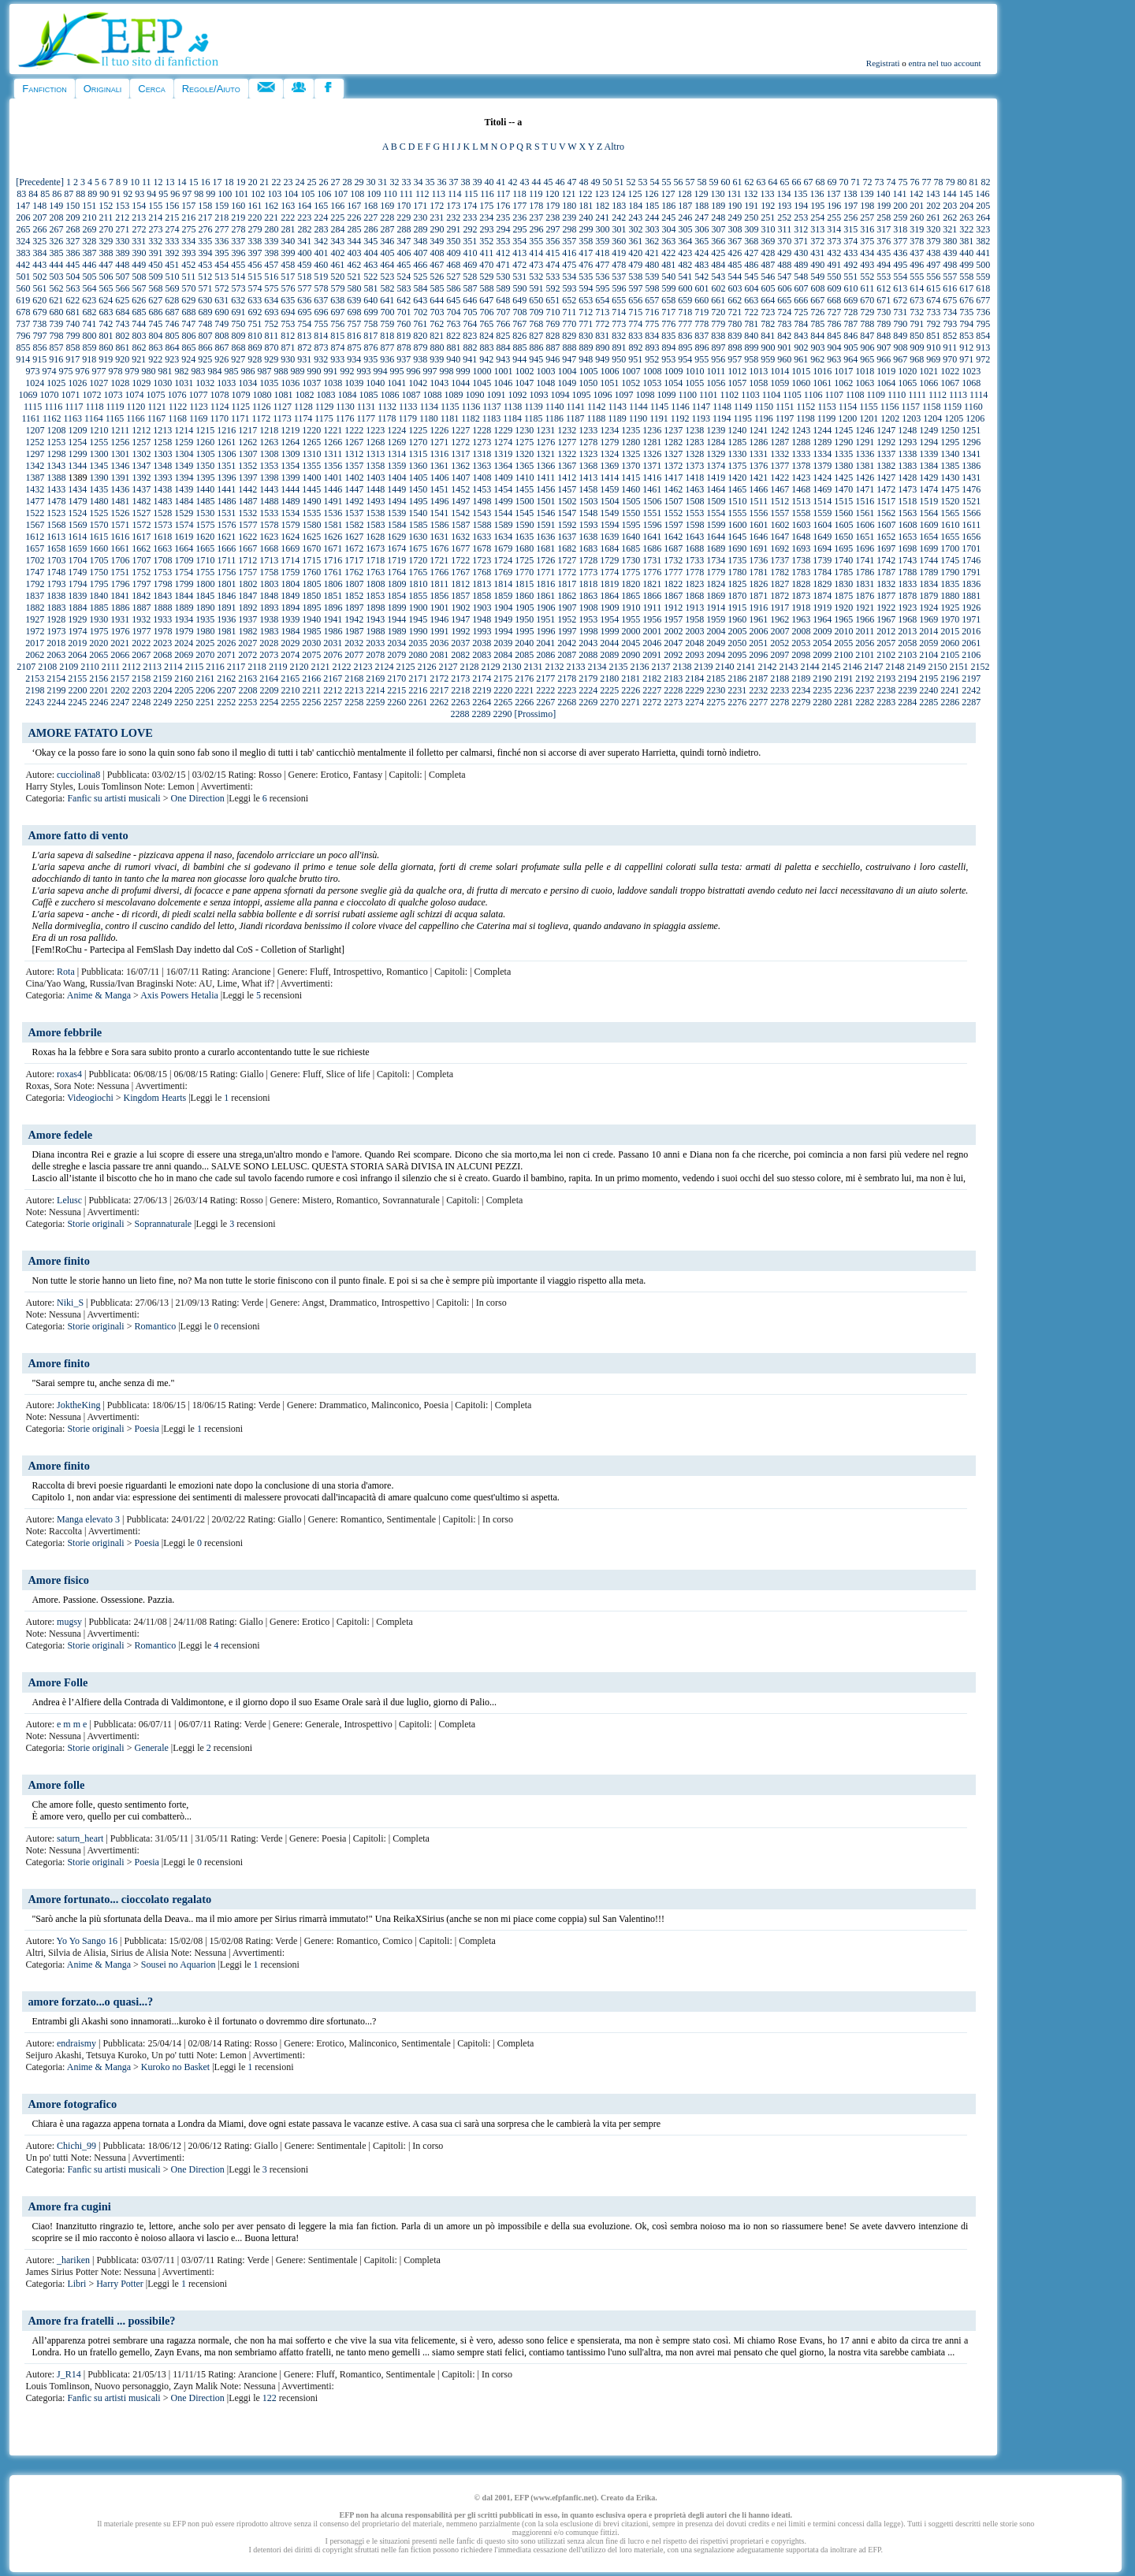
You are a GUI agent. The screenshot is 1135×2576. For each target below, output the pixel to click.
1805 (312, 583)
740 (72, 323)
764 (470, 323)
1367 (566, 465)
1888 (163, 607)
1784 (822, 572)
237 (536, 217)
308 (735, 229)
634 (271, 300)
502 (40, 276)
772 (602, 323)
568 (156, 288)
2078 (375, 654)
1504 (610, 501)
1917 (779, 607)
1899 (397, 607)
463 (370, 264)
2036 (439, 643)
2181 (630, 678)
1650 (843, 536)
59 (713, 182)
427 (751, 252)
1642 (673, 536)
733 (933, 312)
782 (768, 323)
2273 (673, 702)
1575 (205, 524)
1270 (417, 442)
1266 (332, 442)
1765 (417, 572)
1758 (268, 572)
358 (586, 241)
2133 (575, 666)
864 (173, 347)
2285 (928, 702)
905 (851, 347)
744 (139, 323)
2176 (524, 678)
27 (335, 182)
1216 (226, 430)
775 (652, 323)
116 (487, 193)
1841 (119, 595)
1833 (907, 583)
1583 (376, 524)
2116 (215, 666)
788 (867, 323)
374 (850, 241)
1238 (694, 430)
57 (689, 182)
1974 (78, 631)
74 (890, 182)
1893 (269, 607)
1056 (715, 382)
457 (271, 264)
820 (420, 335)
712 (586, 312)
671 (883, 300)
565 (106, 288)
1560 (843, 513)
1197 (785, 418)
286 (371, 229)
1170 (219, 418)
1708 (163, 560)
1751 (119, 572)
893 (653, 347)
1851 (332, 595)
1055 (694, 382)
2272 (651, 702)
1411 (546, 477)
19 (240, 182)
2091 (651, 654)
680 (57, 312)
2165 (290, 678)
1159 (952, 406)
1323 (588, 453)
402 (338, 252)
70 (843, 182)
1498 (482, 501)
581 (371, 288)
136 (816, 193)
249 (735, 217)
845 (834, 335)
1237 (673, 430)
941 (470, 359)
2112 (131, 666)
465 (403, 264)
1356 (332, 465)
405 (388, 252)
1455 (524, 489)
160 (238, 205)
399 (288, 252)
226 (354, 217)
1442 (247, 489)
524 (403, 276)
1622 (247, 536)
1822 (673, 583)
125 (634, 193)
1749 (77, 572)
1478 (56, 501)
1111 (917, 394)
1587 (461, 524)
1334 (822, 453)
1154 (848, 406)
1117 (74, 406)
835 (668, 335)
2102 (885, 654)
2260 (396, 702)
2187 (758, 678)
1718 (375, 560)
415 (552, 252)
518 (304, 276)
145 (965, 193)
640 (370, 300)
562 (57, 288)
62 (749, 182)
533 (552, 276)
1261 (226, 442)
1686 (651, 548)
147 (23, 205)
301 (619, 229)
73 (879, 182)
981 (165, 371)
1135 (450, 406)
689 (206, 312)
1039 (353, 382)
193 (784, 205)
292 (470, 229)
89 (92, 193)
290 (437, 229)
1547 (566, 513)
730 (883, 312)
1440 (204, 489)
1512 (779, 501)
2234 (800, 690)
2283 (885, 702)
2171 (417, 678)
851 (933, 335)
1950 (524, 619)
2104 (928, 654)
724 (784, 312)
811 (272, 335)
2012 (885, 631)
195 (817, 205)
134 (783, 193)
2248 (141, 702)
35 (429, 182)
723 (768, 312)
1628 (375, 536)
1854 (396, 595)
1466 (758, 489)
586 (454, 288)
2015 (949, 631)
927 (238, 359)
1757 (247, 572)
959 (768, 359)
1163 (73, 418)
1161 (30, 418)
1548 (588, 513)
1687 (673, 548)
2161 (204, 678)
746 (172, 323)
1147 (701, 406)
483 (701, 264)
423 (685, 252)
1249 (928, 430)
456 (254, 264)
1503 (588, 501)
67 (808, 182)
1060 (800, 382)
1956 (651, 619)
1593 (588, 524)
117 (504, 193)
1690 (737, 548)
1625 (311, 536)
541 (685, 276)
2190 (822, 678)
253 (801, 217)
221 (271, 217)
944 (519, 359)
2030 (311, 643)
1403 (376, 477)
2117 (236, 666)
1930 (98, 619)
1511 (759, 501)
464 (387, 264)
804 (156, 335)
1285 (737, 442)
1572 (141, 524)
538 (635, 276)
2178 (566, 678)
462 (354, 264)
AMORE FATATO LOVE (90, 733)
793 (950, 323)
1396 (227, 477)
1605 (844, 524)
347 (403, 241)
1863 (588, 595)
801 (106, 335)
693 (272, 312)
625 (122, 300)
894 (669, 347)
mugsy (69, 1621)
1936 (226, 619)
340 (288, 241)
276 (206, 229)
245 (668, 217)
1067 (949, 382)
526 (437, 276)
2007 (780, 631)
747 (188, 323)
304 (669, 229)
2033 (375, 643)
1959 (715, 619)
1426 (864, 477)
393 (189, 252)
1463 (694, 489)
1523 (56, 513)
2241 (949, 690)
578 (321, 288)
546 (768, 276)
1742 (885, 560)
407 (421, 252)
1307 (248, 453)
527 (453, 276)
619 (23, 300)
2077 (353, 654)
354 (519, 241)
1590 (524, 524)
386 (73, 252)
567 (139, 288)
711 (570, 312)
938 (420, 359)
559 (983, 276)
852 (950, 335)
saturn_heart (80, 1838)
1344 (77, 465)
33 (406, 182)
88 (80, 193)
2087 (566, 654)
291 (454, 229)
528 (470, 276)
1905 (524, 607)
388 (106, 252)
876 (371, 347)
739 (56, 323)
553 (883, 276)
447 (106, 264)
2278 (779, 702)
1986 (333, 631)
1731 (651, 560)
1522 (34, 513)
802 (123, 335)
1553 (694, 513)
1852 (353, 595)
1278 (588, 442)
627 (155, 300)
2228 (673, 690)
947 (569, 359)
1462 (673, 489)
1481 (120, 501)
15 (193, 182)
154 (139, 205)
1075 (155, 394)
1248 (907, 430)
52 (630, 182)
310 (768, 229)
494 (883, 264)
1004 (567, 371)
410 (470, 252)
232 (453, 217)
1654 (928, 536)
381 (966, 241)
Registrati (883, 63)
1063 (864, 382)
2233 (779, 690)
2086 (545, 654)
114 (455, 193)
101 (241, 193)
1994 (503, 631)
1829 (822, 583)
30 (370, 182)
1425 (843, 477)
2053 (800, 643)
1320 (524, 453)
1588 (482, 524)
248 (718, 217)
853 (966, 335)
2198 (35, 690)
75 (902, 182)
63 (760, 182)
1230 (524, 430)
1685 (630, 548)
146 (982, 193)
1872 (779, 595)
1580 (312, 524)
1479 (78, 501)
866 (206, 347)
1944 (396, 619)
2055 (843, 643)
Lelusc (69, 1200)
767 (519, 323)
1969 (928, 619)
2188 (779, 678)
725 (801, 312)
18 (228, 182)
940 (453, 359)
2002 (673, 631)
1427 (885, 477)
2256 (311, 702)
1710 (205, 560)
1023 (971, 371)
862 (139, 347)
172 (437, 205)
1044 (460, 382)
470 (486, 264)
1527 (141, 513)
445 (72, 264)
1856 (439, 595)
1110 (897, 394)
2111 (111, 666)
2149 (915, 666)
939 (437, 359)
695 (305, 312)
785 (817, 323)
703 (437, 312)
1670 (311, 548)
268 (73, 229)
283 (321, 229)
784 (801, 323)
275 (189, 229)
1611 (971, 524)
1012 (737, 371)
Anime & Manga (99, 995)
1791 (971, 572)
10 (135, 182)
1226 (439, 430)
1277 (566, 442)
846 (850, 335)
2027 (247, 643)
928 (254, 359)
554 (900, 276)
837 (701, 335)
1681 (545, 548)
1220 (311, 430)
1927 (34, 619)
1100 (687, 394)
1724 (502, 560)
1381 (864, 465)
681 (73, 312)
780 (735, 323)
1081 (283, 394)
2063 (56, 654)
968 (917, 359)
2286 (949, 702)
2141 (745, 666)
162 (271, 205)
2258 (353, 702)
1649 (822, 536)
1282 (673, 442)
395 (222, 252)
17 (216, 182)
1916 (758, 607)
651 (552, 300)
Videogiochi (90, 1097)
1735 (737, 560)
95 (163, 193)
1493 (376, 501)
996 (414, 371)
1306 (227, 453)
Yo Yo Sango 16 (87, 1940)
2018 (56, 643)
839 (735, 335)
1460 (630, 489)
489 (801, 264)
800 (90, 335)
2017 (34, 643)
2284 (907, 702)
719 (701, 312)
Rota (66, 971)
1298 (56, 453)
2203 (141, 690)
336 (221, 241)
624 (106, 300)
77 (926, 182)
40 (488, 182)
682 (90, 312)
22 (276, 182)
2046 (651, 643)
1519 (928, 501)
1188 (596, 418)
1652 (885, 536)
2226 (630, 690)
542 (701, 276)
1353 (268, 465)
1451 (439, 489)
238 (552, 217)
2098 (800, 654)
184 (635, 205)
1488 (269, 501)
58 (701, 182)
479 (635, 264)
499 (966, 264)
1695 (843, 548)
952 (652, 359)
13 (169, 182)
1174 (303, 418)
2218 (460, 690)
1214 (183, 430)
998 (447, 371)
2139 (703, 666)
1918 (800, 607)
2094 (715, 654)
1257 (141, 442)
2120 (298, 666)
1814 (502, 583)
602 (719, 288)
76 (914, 182)
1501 (546, 501)
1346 (119, 465)
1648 (800, 536)
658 (668, 300)
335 (205, 241)
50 (607, 182)
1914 (715, 607)
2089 (609, 654)
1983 (269, 631)
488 (784, 264)
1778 (694, 572)
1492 (354, 501)
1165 (115, 418)
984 (215, 371)
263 (966, 217)
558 (966, 276)
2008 (801, 631)
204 (966, 205)
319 (917, 229)
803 (139, 335)
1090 (474, 394)
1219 (290, 430)
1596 (652, 524)
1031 (183, 382)
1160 (973, 406)
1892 (248, 607)
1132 (387, 406)
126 (651, 193)
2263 (460, 702)
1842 (141, 595)
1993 (482, 631)
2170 (396, 678)
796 (24, 335)
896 (702, 347)
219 (238, 217)
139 (866, 193)
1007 (631, 371)
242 (619, 217)
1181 (450, 418)
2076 (332, 654)
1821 (651, 583)
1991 (439, 631)
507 (123, 276)
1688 (694, 548)
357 (569, 241)
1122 (178, 406)
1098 (644, 394)
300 (603, 229)
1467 (779, 489)
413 (519, 252)
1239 (715, 430)
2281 (843, 702)
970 (950, 359)
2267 (545, 702)
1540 (417, 513)
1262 (247, 442)
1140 (554, 406)
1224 (396, 430)
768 (536, 323)
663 (751, 300)
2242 (971, 690)
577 (305, 288)
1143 (617, 406)
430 (801, 252)
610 (851, 288)
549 (817, 276)
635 (288, 300)
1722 (460, 560)
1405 (418, 477)
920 (122, 359)
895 (686, 347)
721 (735, 312)
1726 (545, 560)
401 (321, 252)
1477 (35, 501)
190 (735, 205)
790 (900, 323)
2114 (173, 666)
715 (635, 312)
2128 (469, 666)
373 (834, 241)
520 (337, 276)
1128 (303, 406)
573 (239, 288)
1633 (481, 536)
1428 (907, 477)
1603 (801, 524)
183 (619, 205)
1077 (197, 394)
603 (735, 288)
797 (40, 335)
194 (801, 205)
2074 (290, 654)
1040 (375, 382)
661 (718, 300)
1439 (183, 489)
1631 (439, 536)
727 (834, 312)
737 (23, 323)
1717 (353, 560)
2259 (375, 702)
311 (785, 229)
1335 (843, 453)
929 (271, 359)
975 (66, 371)
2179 (588, 678)
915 (39, 359)
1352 (247, 465)
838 (718, 335)
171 (420, 205)
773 (619, 323)
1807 (354, 583)
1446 (332, 489)
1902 (461, 607)
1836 (971, 583)
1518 (907, 501)
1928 (56, 619)
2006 (759, 631)
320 (933, 229)
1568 (56, 524)
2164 (268, 678)
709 (537, 312)
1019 (885, 371)
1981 (227, 631)
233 (470, 217)
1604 (822, 524)
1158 (931, 406)
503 (57, 276)
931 (304, 359)
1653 (907, 536)
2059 (928, 643)
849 (900, 335)
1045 (481, 382)
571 (206, 288)
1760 (311, 572)
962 (817, 359)
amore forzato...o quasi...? (90, 2001)
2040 (524, 643)
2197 (971, 678)
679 (40, 312)
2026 (226, 643)
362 (652, 241)
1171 (240, 418)
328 (89, 241)
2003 (695, 631)
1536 (332, 513)
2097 (779, 654)
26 (323, 182)
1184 (512, 418)
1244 (822, 430)
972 (983, 359)
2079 (396, 654)
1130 (345, 406)
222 (288, 217)
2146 (852, 666)
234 (486, 217)
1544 (502, 513)
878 (404, 347)
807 (206, 335)
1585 (418, 524)
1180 (428, 418)
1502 (567, 501)
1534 (290, 513)
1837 (34, 595)
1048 (545, 382)
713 (602, 312)
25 (311, 182)
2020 (98, 643)
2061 (971, 643)
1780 (737, 572)
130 (717, 193)
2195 (928, 678)
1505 (631, 501)
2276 (737, 702)
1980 (205, 631)
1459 (609, 489)
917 (72, 359)
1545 (524, 513)
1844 (183, 595)
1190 (638, 418)
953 (668, 359)
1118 (94, 406)
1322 (566, 453)
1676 (439, 548)
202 (933, 205)
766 (503, 323)
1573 (163, 524)
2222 (545, 690)
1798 (163, 583)
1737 (779, 560)
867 (222, 347)
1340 (949, 453)
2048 (694, 643)
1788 (907, 572)
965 (867, 359)
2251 (204, 702)
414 (536, 252)
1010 (695, 371)
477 (602, 264)
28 (347, 182)
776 (668, 323)
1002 (524, 371)
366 (718, 241)
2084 (502, 654)
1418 (694, 477)
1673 (375, 548)
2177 (545, 678)
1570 (99, 524)
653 (586, 300)
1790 (949, 572)
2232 (758, 690)
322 (966, 229)
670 (867, 300)
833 (635, 335)
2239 (907, 690)
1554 (715, 513)
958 (751, 359)
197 (850, 205)
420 (635, 252)
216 (188, 217)
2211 (312, 690)
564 (90, 288)
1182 (470, 418)
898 (735, 347)
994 (381, 371)
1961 (758, 619)
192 (768, 205)
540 (668, 276)
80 (961, 182)
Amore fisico (58, 1580)
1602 (780, 524)
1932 (141, 619)
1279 (609, 442)
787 (850, 323)
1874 (822, 595)
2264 (481, 702)
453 (205, 264)
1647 (779, 536)
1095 (580, 394)
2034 (396, 643)
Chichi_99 (76, 2145)
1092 (517, 394)
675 (950, 300)
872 (305, 347)
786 (834, 323)
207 (40, 217)
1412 (566, 477)
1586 (439, 524)
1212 (141, 430)
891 (619, 347)
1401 (333, 477)
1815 (524, 583)
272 (139, 229)
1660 (98, 548)
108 (357, 193)
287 (388, 229)
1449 (396, 489)
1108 (855, 394)
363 (668, 241)
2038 (481, 643)
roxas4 (69, 1074)
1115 (33, 406)
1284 (715, 442)
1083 (325, 394)
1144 (638, 406)
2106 (971, 654)
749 (221, 323)
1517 (885, 501)
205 (983, 205)
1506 (652, 501)
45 (548, 182)
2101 (864, 654)
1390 (99, 477)
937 (403, 359)
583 (404, 288)
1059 (779, 382)
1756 (226, 572)
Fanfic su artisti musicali (113, 798)
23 (287, 182)
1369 (609, 465)
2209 (269, 690)
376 (883, 241)
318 (900, 229)
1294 (928, 442)
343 (337, 241)
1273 (481, 442)
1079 (240, 394)
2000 (631, 631)
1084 (346, 394)
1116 (53, 406)
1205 (953, 418)
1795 (99, 583)
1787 (885, 572)
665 (784, 300)
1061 (822, 382)
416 (569, 252)
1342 (34, 465)
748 (205, 323)
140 (883, 193)
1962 (779, 619)
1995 (524, 631)
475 (569, 264)
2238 (885, 690)
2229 (694, 690)
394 (206, 252)
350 (453, 241)
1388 (56, 477)
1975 (99, 631)
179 (552, 205)
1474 (928, 489)
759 (387, 323)
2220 (502, 690)
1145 (659, 406)
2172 (439, 678)
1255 (98, 442)
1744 (928, 560)
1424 (822, 477)
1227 (460, 430)
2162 (226, 678)
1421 (758, 477)
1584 (397, 524)
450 (155, 264)
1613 (56, 536)
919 (106, 359)
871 (288, 347)
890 (603, 347)
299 (586, 229)
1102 (729, 394)
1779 (715, 572)
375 (867, 241)
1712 (247, 560)
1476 (971, 489)
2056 (864, 643)
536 (602, 276)
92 (127, 193)
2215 (396, 690)
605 (768, 288)
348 (420, 241)
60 (725, 182)
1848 (268, 595)
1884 (78, 607)
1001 (503, 371)
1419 (715, 477)
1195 (743, 418)
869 (255, 347)
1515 (843, 501)
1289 (822, 442)
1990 (418, 631)
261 (933, 217)
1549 (609, 513)
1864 (609, 595)
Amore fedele (60, 1134)
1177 (365, 418)
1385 (949, 465)
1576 (227, 524)
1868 (694, 595)
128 (684, 193)
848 (883, 335)
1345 (98, 465)
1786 (864, 572)
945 (536, 359)
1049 (566, 382)
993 (364, 371)
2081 (439, 654)
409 (454, 252)
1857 (460, 595)
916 (56, 359)
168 (370, 205)
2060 (949, 643)
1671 (332, 548)
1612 (34, 536)
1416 (651, 477)
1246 (864, 430)
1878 (907, 595)
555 (917, 276)
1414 (609, 477)
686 (156, 312)
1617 (141, 536)
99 (210, 193)
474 (552, 264)
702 (421, 312)
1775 (630, 572)
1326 (651, 453)
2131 (532, 666)
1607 (886, 524)
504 (73, 276)
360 (619, 241)
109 (374, 193)
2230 (715, 690)
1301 (120, 453)
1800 (205, 583)
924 (188, 359)
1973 (56, 631)
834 (652, 335)
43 (524, 182)
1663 (162, 548)
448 (122, 264)
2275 (715, 702)
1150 (763, 406)
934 (354, 359)
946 (552, 359)
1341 (971, 453)
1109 (876, 394)
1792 (35, 583)
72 (867, 182)
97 (187, 193)
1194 (722, 418)
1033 (226, 382)
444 (56, 264)
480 (652, 264)
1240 (737, 430)
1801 (227, 583)
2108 (47, 666)
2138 (681, 666)
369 (768, 241)
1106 (813, 394)
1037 (311, 382)
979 (132, 371)
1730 (630, 560)
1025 (56, 382)
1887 (141, 607)
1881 (971, 595)
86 (56, 193)
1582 (354, 524)
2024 (183, 643)
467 (437, 264)
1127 (283, 406)
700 (388, 312)
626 (139, 300)
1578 (269, 524)
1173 (282, 418)
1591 (546, 524)
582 (388, 288)
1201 (868, 418)
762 (437, 323)
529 (486, 276)
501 (24, 276)
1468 (800, 489)
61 (737, 182)
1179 (408, 418)
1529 (183, 513)
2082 (460, 654)
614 (917, 288)
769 (552, 323)
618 (983, 288)
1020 (907, 371)
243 (635, 217)
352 (486, 241)
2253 (247, 702)
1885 (99, 607)
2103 (907, 654)
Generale (151, 1747)
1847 (247, 595)
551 (850, 276)
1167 (156, 418)
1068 (971, 382)
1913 (694, 607)
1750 (98, 572)
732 (917, 312)
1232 (566, 430)
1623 (268, 536)
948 (586, 359)
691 (239, 312)
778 (701, 323)
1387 (35, 477)
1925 (949, 607)
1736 (758, 560)
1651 (864, 536)
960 (784, 359)
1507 (673, 501)
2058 (907, 643)
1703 (56, 560)
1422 (779, 477)
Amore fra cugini (69, 2206)
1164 (93, 418)
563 (73, 288)
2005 (737, 631)
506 (106, 276)
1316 (439, 453)
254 (817, 217)
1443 (268, 489)
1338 (907, 453)
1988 (376, 631)
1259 (183, 442)
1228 (481, 430)
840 (751, 335)
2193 (885, 678)
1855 (417, 595)
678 (24, 312)
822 (453, 335)
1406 (439, 477)
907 (884, 347)
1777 (673, 572)
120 (552, 193)
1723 (481, 560)
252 (784, 217)
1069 (27, 394)
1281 (651, 442)
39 (477, 182)
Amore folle (56, 1785)
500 (983, 264)
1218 (268, 430)
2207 (227, 690)
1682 (566, 548)
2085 (524, 654)
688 (189, 312)
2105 (949, 654)
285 (355, 229)
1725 (524, 560)
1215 (204, 430)
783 (784, 323)
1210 (99, 430)
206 (24, 217)
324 (23, 241)
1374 (715, 465)
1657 (34, 548)
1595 (631, 524)
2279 (800, 702)
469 (470, 264)
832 (619, 335)
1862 (566, 595)
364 (685, 241)
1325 (630, 453)
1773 (588, 572)
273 (156, 229)
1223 (375, 430)
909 (917, 347)
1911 (652, 607)
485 (735, 264)
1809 (397, 583)
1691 (758, 548)
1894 (290, 607)
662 (735, 300)
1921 (864, 607)
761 (420, 323)
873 (321, 347)
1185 (533, 418)
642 (403, 300)
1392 (141, 477)
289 (421, 229)
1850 (311, 595)
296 (537, 229)
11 (146, 182)
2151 (958, 666)
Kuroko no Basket (175, 2066)
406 (404, 252)
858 (73, 347)
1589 (503, 524)
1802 (248, 583)
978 (116, 371)
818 (387, 335)
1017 (843, 371)
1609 (929, 524)
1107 (833, 394)
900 (768, 347)
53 (642, 182)
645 (453, 300)
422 (668, 252)
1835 (949, 583)
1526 (119, 513)
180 (569, 205)
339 (271, 241)
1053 (651, 382)
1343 (56, 465)
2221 (524, 690)
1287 (779, 442)
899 (752, 347)
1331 (758, 453)
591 (537, 288)
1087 (410, 394)
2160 (183, 678)
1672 (353, 548)
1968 (907, 619)
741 (89, 323)
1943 (375, 619)
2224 (588, 690)
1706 (120, 560)
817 (370, 335)
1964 (822, 619)
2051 (758, 643)
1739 (822, 560)
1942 (353, 619)
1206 (975, 418)
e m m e (72, 1724)
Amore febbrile (65, 1032)
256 (850, 217)
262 (950, 217)
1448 (375, 489)
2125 (405, 666)
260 (917, 217)
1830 (843, 583)
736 (983, 312)
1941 (332, 619)
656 (635, 300)
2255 (290, 702)
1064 (885, 382)
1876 (864, 595)
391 (156, 252)
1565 (949, 513)
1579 (290, 524)
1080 (261, 394)
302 (636, 229)
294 (504, 229)
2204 (163, 690)
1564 (928, 513)
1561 (864, 513)
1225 (417, 430)
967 (900, 359)
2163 (247, 678)
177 (519, 205)
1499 (503, 501)
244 (652, 217)
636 (304, 300)
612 (883, 288)
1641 (651, 536)
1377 (779, 465)
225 (337, 217)
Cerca (151, 89)
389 (123, 252)
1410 (524, 477)
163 (288, 205)
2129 (490, 666)
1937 (247, 619)
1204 (932, 418)
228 (387, 217)
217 (205, 217)
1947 (460, 619)
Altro (614, 146)
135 (800, 193)
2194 (907, 678)
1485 (205, 501)
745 (155, 323)
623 (89, 300)
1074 (134, 394)
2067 (141, 654)
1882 (35, 607)
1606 (865, 524)
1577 (248, 524)
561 (40, 288)
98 (198, 193)
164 (304, 205)
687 (173, 312)
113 (439, 193)
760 (403, 323)
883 (487, 347)
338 (254, 241)
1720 (417, 560)
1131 (366, 406)
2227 (651, 690)
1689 (715, 548)
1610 (950, 524)
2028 (268, 643)
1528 (162, 513)
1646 (758, 536)
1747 (34, 572)
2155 (77, 678)
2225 (609, 690)
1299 (78, 453)
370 (784, 241)
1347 (141, 465)
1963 (800, 619)
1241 (758, 430)
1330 (737, 453)
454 (221, 264)
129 (701, 193)
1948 (481, 619)
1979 (184, 631)
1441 (226, 489)
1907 (567, 607)
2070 (204, 654)
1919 (822, 607)
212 (122, 217)
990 (314, 371)
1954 (609, 619)
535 (586, 276)
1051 (609, 382)
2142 (766, 666)
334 (188, 241)
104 (291, 193)
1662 (141, 548)
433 (850, 252)
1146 (680, 406)
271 (123, 229)
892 (636, 347)
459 (304, 264)
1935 (204, 619)
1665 (204, 548)
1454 (502, 489)
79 (950, 182)
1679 (502, 548)
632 (238, 300)
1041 (396, 382)
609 (835, 288)
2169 (375, 678)
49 (595, 182)
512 (205, 276)
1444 (290, 489)
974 (50, 371)
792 (933, 323)
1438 (162, 489)
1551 (651, 513)
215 (172, 217)
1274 (502, 442)
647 (486, 300)
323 (983, 229)
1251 (971, 430)
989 (298, 371)
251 (768, 217)
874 (338, 347)
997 (430, 371)
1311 (333, 453)
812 (288, 335)
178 (536, 205)
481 (668, 264)
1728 (588, 560)
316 (867, 229)
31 (382, 182)
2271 (630, 702)
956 (718, 359)
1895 (312, 607)
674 (933, 300)
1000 (482, 371)
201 (917, 205)
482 (685, 264)
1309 (290, 453)
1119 (115, 406)
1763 (375, 572)
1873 (800, 595)
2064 (77, 654)
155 (155, 205)
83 (21, 193)
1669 (290, 548)
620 (39, 300)
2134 (596, 666)
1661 (119, 548)
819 (403, 335)
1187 (575, 418)
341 (304, 241)
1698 (907, 548)
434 (867, 252)
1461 (651, 489)
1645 (737, 536)
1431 (971, 477)
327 (72, 241)
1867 (673, 595)
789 (883, 323)
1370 (630, 465)
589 (504, 288)
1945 (417, 619)
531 (519, 276)
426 (735, 252)
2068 (162, 654)
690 (222, 312)
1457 (566, 489)
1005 (588, 371)
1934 (183, 619)
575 (272, 288)
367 (735, 241)
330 (122, 241)
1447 (353, 489)
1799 (184, 583)
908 (901, 347)
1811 (439, 583)
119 (536, 193)
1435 (98, 489)
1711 (227, 560)
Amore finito (58, 1261)
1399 (290, 477)
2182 (651, 678)
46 (559, 182)
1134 (428, 406)
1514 (822, 501)
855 (24, 347)
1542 (460, 513)
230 (420, 217)
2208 (248, 690)
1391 (120, 477)
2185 (715, 678)
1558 (800, 513)
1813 (481, 583)
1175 (323, 418)
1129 (324, 406)
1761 (332, 572)
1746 (971, 560)
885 (520, 347)
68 (819, 182)
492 (850, 264)
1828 (800, 583)
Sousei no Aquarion (178, 1964)
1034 (247, 382)
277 (222, 229)
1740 (843, 560)
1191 (658, 418)
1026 (77, 382)
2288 (460, 713)
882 (470, 347)
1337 (885, 453)
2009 (822, 631)
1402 (354, 477)
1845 (204, 595)
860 (106, 347)
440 (966, 252)
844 (817, 335)
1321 (545, 453)
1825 (737, 583)
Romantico (155, 1326)
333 (172, 241)
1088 (431, 394)
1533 (268, 513)
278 (239, 229)
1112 (937, 394)
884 (504, 347)
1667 (247, 548)
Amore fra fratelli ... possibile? (101, 2320)
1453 (481, 489)
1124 (219, 406)
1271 (439, 442)
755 (321, 323)
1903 (482, 607)
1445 (311, 489)
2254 (268, 702)
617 (966, 288)
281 (288, 229)
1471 (864, 489)
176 (503, 205)
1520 (949, 501)
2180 (609, 678)
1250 (949, 430)
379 (933, 241)
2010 (844, 631)
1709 (184, 560)
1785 (843, 572)
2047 (673, 643)
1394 (184, 477)
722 (751, 312)
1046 (502, 382)
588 (487, 288)
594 (586, 288)
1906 (546, 607)
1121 (156, 406)
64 (772, 182)
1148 (722, 406)
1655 (949, 536)
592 (553, 288)
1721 (439, 560)
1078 (219, 394)
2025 (204, 643)
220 (254, 217)
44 (536, 182)
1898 (376, 607)
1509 (716, 501)
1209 (78, 430)
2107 (26, 666)
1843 (162, 595)
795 (983, 323)
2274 (694, 702)
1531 (226, 513)
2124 (383, 666)
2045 (630, 643)
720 (718, 312)
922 (155, 359)
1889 (184, 607)
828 (552, 335)
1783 (800, 572)
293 (487, 229)
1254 (77, 442)
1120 (136, 406)
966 (883, 359)
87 (68, 193)
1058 (758, 382)
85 (45, 193)
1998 (588, 631)
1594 (610, 524)
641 (387, 300)
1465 (737, 489)
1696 (864, 548)
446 (89, 264)
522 (370, 276)
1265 (311, 442)
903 (818, 347)
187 (685, 205)
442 (23, 264)
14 (181, 182)
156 (172, 205)
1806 (333, 583)
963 (834, 359)
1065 (907, 382)
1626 (332, 536)
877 (388, 347)
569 (173, 288)
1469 (822, 489)
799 (73, 335)
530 (503, 276)
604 (752, 288)
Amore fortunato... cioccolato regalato (119, 1899)
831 (602, 335)
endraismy (76, 2043)
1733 (694, 560)
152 (106, 205)
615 (933, 288)
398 (272, 252)
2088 (588, 654)
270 (106, 229)
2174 (481, 678)
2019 (77, 643)
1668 (268, 548)
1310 (312, 453)
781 (751, 323)
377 (900, 241)
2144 (809, 666)
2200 (78, 690)
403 (355, 252)
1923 (907, 607)
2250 (183, 702)
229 (403, 217)
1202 (889, 418)
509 (156, 276)
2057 (885, 643)
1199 (826, 418)
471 (503, 264)
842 (784, 335)
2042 (566, 643)
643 (420, 300)
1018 (864, 371)
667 (817, 300)
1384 (928, 465)
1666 (226, 548)
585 (437, 288)
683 (106, 312)
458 (288, 264)
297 (553, 229)
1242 (779, 430)
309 (752, 229)
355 (536, 241)
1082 (304, 394)
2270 (609, 702)
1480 (99, 501)
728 (850, 312)
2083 (481, 654)
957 (735, 359)
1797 (141, 583)
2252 (226, 702)
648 (503, 300)
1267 (353, 442)
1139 (533, 406)
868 (239, 347)
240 (586, 217)
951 (635, 359)
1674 (396, 548)
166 (337, 205)
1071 (70, 394)
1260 (204, 442)
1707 (141, 560)
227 (370, 217)
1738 (800, 560)
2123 (362, 666)
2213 (353, 690)
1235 (630, 430)
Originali (103, 89)
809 (239, 335)
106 (324, 193)
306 (702, 229)
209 (73, 217)
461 (337, 264)
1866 (651, 595)
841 (768, 335)
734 (950, 312)
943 (503, 359)
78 (938, 182)
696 (321, 312)
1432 (34, 489)
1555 (737, 513)
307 (719, 229)
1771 (545, 572)
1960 (737, 619)
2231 (737, 690)
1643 (694, 536)
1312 (353, 453)
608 (818, 288)
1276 (545, 442)
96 (175, 193)
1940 (311, 619)
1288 (800, 442)
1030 (162, 382)
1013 (758, 371)
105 (307, 193)
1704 (78, 560)
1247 (885, 430)
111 (406, 193)
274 (173, 229)
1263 (268, 442)
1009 (673, 371)
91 (116, 193)
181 (586, 205)
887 (553, 347)
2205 (184, 690)
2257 (332, 702)
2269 (588, 702)
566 (123, 288)
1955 (630, 619)
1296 (971, 442)
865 (189, 347)
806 (189, 335)
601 (702, 288)
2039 (502, 643)
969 (933, 359)
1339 (928, 453)
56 (678, 182)
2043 (588, 643)
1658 (56, 548)
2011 (865, 631)
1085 (368, 394)
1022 (949, 371)
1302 (141, 453)
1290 (843, 442)
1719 (396, 560)
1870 (737, 595)
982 (182, 371)
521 (354, 276)
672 (900, 300)
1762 (353, 572)
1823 (694, 583)
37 (453, 182)
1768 (481, 572)
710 (553, 312)
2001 (652, 631)
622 (72, 300)
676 (966, 300)
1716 (332, 560)
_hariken (73, 2260)
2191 (843, 678)
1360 (417, 465)
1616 (119, 536)
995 (397, 371)
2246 (98, 702)
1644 (715, 536)
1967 (885, 619)
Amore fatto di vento (78, 835)
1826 (758, 583)
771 (586, 323)
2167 (332, 678)
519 (321, 276)
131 (734, 193)
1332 (779, 453)
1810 (418, 583)
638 (337, 300)
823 (470, 335)
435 (883, 252)
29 (358, 182)
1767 (460, 572)
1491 (333, 501)
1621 (226, 536)
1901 (439, 607)
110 (390, 193)
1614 (77, 536)
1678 (481, 548)
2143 (788, 666)
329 (106, 241)
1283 (694, 442)
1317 (460, 453)
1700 (949, 548)
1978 (163, 631)
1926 (971, 607)
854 (983, 335)
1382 (885, 465)
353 (503, 241)
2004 (716, 631)
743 (122, 323)
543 (718, 276)
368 (751, 241)
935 (370, 359)
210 (90, 217)
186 (668, 205)
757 (354, 323)
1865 (630, 595)
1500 (524, 501)
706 (487, 312)
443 (39, 264)
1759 (290, 572)
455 (238, 264)
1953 (588, 619)
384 (40, 252)
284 (338, 229)
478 (619, 264)
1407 (461, 477)
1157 (910, 406)
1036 (290, 382)
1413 (588, 477)
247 (701, 217)
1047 (524, 382)
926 (221, 359)
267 (57, 229)
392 (173, 252)
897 (719, 347)
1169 (198, 418)
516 (271, 276)
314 (834, 229)
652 (569, 300)
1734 (715, 560)
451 (172, 264)
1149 (743, 406)
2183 (673, 678)
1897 (354, 607)
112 (422, 193)
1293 (907, 442)
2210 (290, 690)
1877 (885, 595)
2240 (928, 690)
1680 (524, 548)
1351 (226, 465)
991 (331, 371)
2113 (152, 666)
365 (701, 241)
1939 (290, 619)
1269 (396, 442)
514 (238, 276)
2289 (481, 713)
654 (602, 300)
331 (139, 241)
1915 (737, 607)
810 (255, 335)
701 (404, 312)
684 (123, 312)
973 (33, 371)
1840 (98, 595)
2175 (502, 678)
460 (321, 264)
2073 (268, 654)
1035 (268, 382)
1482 (141, 501)
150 (72, 205)
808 (222, 335)
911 (950, 347)
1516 (864, 501)
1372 (673, 465)
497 (933, 264)
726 (817, 312)
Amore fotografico (72, 2104)
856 (40, 347)
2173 (460, 678)
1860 (524, 595)
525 (420, 276)
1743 (907, 560)
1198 (805, 418)
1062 (843, 382)
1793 (56, 583)
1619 (183, 536)
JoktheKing (78, 1405)
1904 (503, 607)
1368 (588, 465)
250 (751, 217)
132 (750, 193)
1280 (630, 442)
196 (834, 205)
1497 (461, 501)
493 (867, 264)
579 (338, 288)
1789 (928, 572)
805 (173, 335)
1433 (56, 489)
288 (404, 229)
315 (850, 229)
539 (652, 276)
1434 (77, 489)
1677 (460, 548)
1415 (630, 477)
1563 (907, 513)
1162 (52, 418)
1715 (311, 560)
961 (801, 359)
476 (586, 264)
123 (601, 193)
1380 (843, 465)
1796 (120, 583)
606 (785, 288)
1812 (460, 583)
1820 (630, 583)
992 (347, 371)
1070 (48, 394)
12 (157, 182)
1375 (737, 465)
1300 (99, 453)
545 (751, 276)
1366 (545, 465)
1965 (843, 619)
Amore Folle (57, 1682)
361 (635, 241)
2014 (928, 631)
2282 (864, 702)
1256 (119, 442)
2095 (737, 654)
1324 (609, 453)
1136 (471, 406)
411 (487, 252)
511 (189, 276)
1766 (439, 572)
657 (652, 300)
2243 (34, 702)
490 (817, 264)
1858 (481, 595)
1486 (227, 501)
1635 (524, 536)
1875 (843, 595)
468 (453, 264)
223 (304, 217)
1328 (694, 453)
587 (470, 288)
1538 (375, 513)
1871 (758, 595)
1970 (949, 619)
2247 (119, 702)
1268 (375, 442)
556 (933, 276)
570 (189, 288)
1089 (453, 394)
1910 (631, 607)
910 (934, 347)
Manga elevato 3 (88, 1519)
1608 (908, 524)
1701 (971, 548)
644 (437, 300)
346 (387, 241)
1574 (184, 524)
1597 (673, 524)
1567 (35, 524)
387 (90, 252)
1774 (609, 572)
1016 (822, 371)
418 (602, 252)
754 (304, 323)
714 (619, 312)
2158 (141, 678)
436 (900, 252)
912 (966, 347)
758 (370, 323)
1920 (843, 607)
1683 (588, 548)
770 (569, 323)
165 (321, 205)
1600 (737, 524)
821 (437, 335)
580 (355, 288)
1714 (290, 560)
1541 (439, 513)
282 (305, 229)
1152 (806, 406)
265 (24, 229)
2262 (439, 702)
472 (519, 264)
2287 (971, 702)
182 (602, 205)
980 (149, 371)
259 (900, 217)
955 (701, 359)
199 (883, 205)
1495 (418, 501)
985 (232, 371)
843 (801, 335)
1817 (566, 583)
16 (205, 182)
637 (321, 300)
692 (255, 312)
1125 (240, 406)
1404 (397, 477)
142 (916, 193)
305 (686, 229)
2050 (737, 643)
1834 (928, 583)
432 (834, 252)
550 (834, 276)
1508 (695, 501)
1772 (566, 572)
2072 (247, 654)
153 (122, 205)
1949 (502, 619)
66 (796, 182)
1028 (119, 382)
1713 (268, 560)
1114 (978, 394)
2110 (89, 666)
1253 (56, 442)
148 (39, 205)
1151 (785, 406)
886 (537, 347)
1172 (261, 418)
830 (586, 335)
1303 (163, 453)
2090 (630, 654)
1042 (417, 382)
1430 (949, 477)
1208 (56, 430)
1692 (779, 548)
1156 (889, 406)
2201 (99, 690)
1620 (204, 536)
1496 (439, 501)
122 (585, 193)
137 (833, 193)
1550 (630, 513)
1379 (822, 465)
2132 (554, 666)
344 (354, 241)
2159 (162, 678)
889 (586, 347)
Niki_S (70, 1302)
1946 (439, 619)
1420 (737, 477)
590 (520, 288)
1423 (800, 477)
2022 (141, 643)
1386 (971, 465)
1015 (800, 371)
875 (355, 347)
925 (205, 359)
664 (768, 300)
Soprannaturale (163, 1223)
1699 (928, 548)
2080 (417, 654)
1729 (609, 560)
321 (950, 229)
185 (652, 205)
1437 (141, 489)
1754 (183, 572)
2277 (758, 702)
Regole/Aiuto (211, 89)
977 (99, 371)
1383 (907, 465)
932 (321, 359)
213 (139, 217)
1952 (566, 619)
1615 (98, 536)
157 (188, 205)
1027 (98, 382)
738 (39, 323)
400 (305, 252)
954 (685, 359)
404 (371, 252)
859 (90, 347)
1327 (673, 453)
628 (172, 300)
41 (500, 182)
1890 (205, 607)
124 (618, 193)
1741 (864, 560)
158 (205, 205)
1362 (460, 465)
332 (155, 241)
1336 (864, 453)
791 (917, 323)
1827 (779, 583)
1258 (162, 442)
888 (570, 347)
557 (950, 276)
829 (569, 335)
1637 (566, 536)
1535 (311, 513)
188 (701, 205)
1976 (120, 631)
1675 (417, 548)
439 (950, 252)
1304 (184, 453)
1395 (205, 477)
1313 (375, 453)
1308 (269, 453)
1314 (396, 453)
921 (139, 359)
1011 (716, 371)
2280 (822, 702)
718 (685, 312)
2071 (226, 654)
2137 (660, 666)
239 (569, 217)
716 (652, 312)
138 (850, 193)
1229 (502, 430)
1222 (353, 430)
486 (751, 264)
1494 (397, 501)
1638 (588, 536)
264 (983, 217)
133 (767, 193)
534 (569, 276)
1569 (78, 524)
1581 (333, 524)
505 (90, 276)
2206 (205, 690)
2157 (119, 678)
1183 (491, 418)
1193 (700, 418)
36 (441, 182)
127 (668, 193)
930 (288, 359)
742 (106, 323)
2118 (256, 666)
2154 (56, 678)
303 (653, 229)
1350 (204, 465)
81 (973, 182)
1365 (524, 465)
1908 (588, 607)
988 (281, 371)
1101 (708, 394)
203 (950, 205)
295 (520, 229)
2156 (98, 678)
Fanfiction (44, 89)
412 (503, 252)
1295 (949, 442)
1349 (183, 465)
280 (272, 229)
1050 (588, 382)
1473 (907, 489)
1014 (779, 371)
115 (471, 193)
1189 (617, 418)
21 (264, 182)
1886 (120, 607)
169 (387, 205)
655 (619, 300)
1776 (651, 572)
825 (503, 335)
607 (801, 288)
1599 (716, 524)
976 (83, 371)
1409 (503, 477)
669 (850, 300)
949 (602, 359)
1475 (949, 489)
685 (139, 312)
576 (288, 288)
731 (900, 312)
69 (831, 182)
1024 (34, 382)
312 (801, 229)
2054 (822, 643)
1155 (868, 406)
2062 (34, 654)
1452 (460, 489)
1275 (524, 442)
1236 (651, 430)
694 (288, 312)
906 (868, 347)
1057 (737, 382)
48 (583, 182)
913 (983, 347)
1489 (290, 501)
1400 (312, 477)
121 (568, 193)
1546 (545, 513)
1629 (396, 536)
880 (437, 347)
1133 (408, 406)
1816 (545, 583)
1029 (141, 382)
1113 (958, 394)
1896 (333, 607)
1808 (376, 583)
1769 (502, 572)
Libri (76, 2283)
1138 (513, 406)
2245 (77, 702)
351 (470, 241)
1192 (680, 418)
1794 (78, 583)
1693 (800, 548)
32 (394, 182)
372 (817, 241)
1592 (567, 524)
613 (900, 288)
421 (652, 252)
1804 (290, 583)
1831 (864, 583)
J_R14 (69, 2374)
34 (417, 182)
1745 (949, 560)
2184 (694, 678)
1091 (495, 394)
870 (272, 347)
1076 (176, 394)
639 (354, 300)
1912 (673, 607)
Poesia (146, 1428)
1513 (800, 501)
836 (685, 335)
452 (188, 264)
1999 (610, 631)
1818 (588, 583)
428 (768, 252)
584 (421, 288)
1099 (666, 394)
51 (618, 182)
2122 (341, 666)
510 (173, 276)
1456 (545, 489)
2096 (758, 654)
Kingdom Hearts (155, 1097)
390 (139, 252)
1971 (971, 619)
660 (701, 300)
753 (288, 323)
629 (188, 300)
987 (265, 371)
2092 (673, 654)
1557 (779, 513)
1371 (651, 465)
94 (151, 193)
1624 (290, 536)
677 (983, 300)
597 (636, 288)
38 (465, 182)
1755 (204, 572)
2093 (694, 654)
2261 (417, 702)
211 (106, 217)
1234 (609, 430)
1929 (77, 619)
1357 (353, 465)
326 (56, 241)
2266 (524, 702)
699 (371, 312)
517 (288, 276)
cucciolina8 (78, 774)
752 (271, 323)
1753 (162, 572)
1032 (204, 382)
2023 (162, 643)
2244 (56, 702)
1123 (198, 406)
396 (239, 252)
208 (57, 217)
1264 (290, 442)
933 (337, 359)
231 (437, 217)
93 (139, 193)
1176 (345, 418)
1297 (35, 453)
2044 (609, 643)
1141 (575, 406)
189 (718, 205)
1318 (481, 453)
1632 (460, 536)
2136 (639, 666)
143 (932, 193)
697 (338, 312)
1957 (673, 619)
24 (299, 182)
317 (883, 229)
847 (867, 335)
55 (666, 182)
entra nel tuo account (945, 63)
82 (985, 182)
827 (536, 335)
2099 (822, 654)
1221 (332, 430)
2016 (971, 631)
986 (248, 371)
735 (966, 312)
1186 (554, 418)
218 (221, 217)
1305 (205, 453)
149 (56, 205)
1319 (502, 453)
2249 (162, 702)
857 (57, 347)
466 (420, 264)
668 (834, 300)
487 (768, 264)
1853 (375, 595)
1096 (602, 394)
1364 (502, 465)
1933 (162, 619)
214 (155, 217)
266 (40, 229)
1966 (864, 619)
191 (751, 205)
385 (57, 252)
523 (387, 276)
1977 (141, 631)
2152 (979, 666)
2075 (311, 654)
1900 (418, 607)
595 (603, 288)
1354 (290, 465)
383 (24, 252)
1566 (971, 513)
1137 (491, 406)
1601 (759, 524)
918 (89, 359)
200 (900, 205)
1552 (673, 513)
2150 (937, 666)
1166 (135, 418)
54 (654, 182)
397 (255, 252)
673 (917, 300)
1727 (566, 560)
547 (784, 276)
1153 (826, 406)
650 (536, 300)
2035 (417, 643)
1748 (56, 572)
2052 (779, 643)
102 (258, 193)
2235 (822, 690)
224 (321, 217)
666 (801, 300)
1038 (332, 382)
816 (354, 335)
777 (685, 323)
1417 (673, 477)
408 (437, 252)
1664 (183, 548)
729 (867, 312)
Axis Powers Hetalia (179, 995)
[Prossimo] (535, 713)
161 (254, 205)
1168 (177, 418)
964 (850, 359)
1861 (545, 595)
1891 (227, 607)
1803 (269, 583)
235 (503, 217)
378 (917, 241)
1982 (248, 631)
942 (486, 359)
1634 (502, 536)
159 (221, 205)
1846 (226, 595)
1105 (792, 394)
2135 (617, 666)
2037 (460, 643)
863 (156, 347)
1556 (758, 513)
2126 (426, 666)
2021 (119, 643)
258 (883, 217)
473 (536, 264)
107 (340, 193)
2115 (194, 666)
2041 (545, 643)
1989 (397, 631)
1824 (715, 583)
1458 (588, 489)
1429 (928, 477)
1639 (609, 536)
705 (470, 312)
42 (512, 182)
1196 (763, 418)
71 (855, 182)
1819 (609, 583)
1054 (673, 382)
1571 (120, 524)
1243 (800, 430)
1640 (630, 536)
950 (619, 359)
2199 (56, 690)
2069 (183, 654)
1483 (163, 501)
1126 (261, 406)
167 (354, 205)
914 (23, 359)
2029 (290, 643)
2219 (481, 690)
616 (950, 288)
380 (950, 241)
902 (801, 347)
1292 (885, 442)
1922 (885, 607)
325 (39, 241)
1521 (971, 501)
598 (653, 288)
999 (463, 371)
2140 (724, 666)
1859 (502, 595)
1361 (439, 465)
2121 (320, 666)
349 (437, 241)
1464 (715, 489)
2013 (907, 631)
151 (89, 205)
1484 (184, 501)
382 (983, 241)
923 (172, 359)
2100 (843, 654)
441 (983, 252)
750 (238, 323)
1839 (77, 595)
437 (917, 252)
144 (949, 193)
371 (801, 241)
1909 (610, 607)
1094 (559, 394)
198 (867, 205)
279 (255, 229)
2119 (278, 666)
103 (274, 193)
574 (255, 288)
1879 (928, 595)
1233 (588, 430)
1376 (758, 465)
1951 (545, 619)
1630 (417, 536)
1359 (396, 465)
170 (403, 205)
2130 (511, 666)
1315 (417, 453)
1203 (911, 418)
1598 (695, 524)
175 (486, 205)
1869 (715, 595)
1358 (375, 465)
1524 (77, 513)
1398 (269, 477)
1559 (822, 513)
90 (104, 193)
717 (668, 312)
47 (571, 182)
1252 (34, 442)
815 (337, 335)
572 (222, 288)
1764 (396, 572)
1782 (779, 572)
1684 (609, 548)
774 (635, 323)
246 (685, 217)
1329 (715, 453)
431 (817, 252)
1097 (623, 394)
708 (520, 312)
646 (470, 300)
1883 (56, 607)
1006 (610, 371)
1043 (439, 382)
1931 (119, 619)
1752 (141, 572)
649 (519, 300)
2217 (439, 690)
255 (834, 217)
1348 (162, 465)
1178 (387, 418)
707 (504, 312)
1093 (538, 394)
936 (387, 359)
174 (470, 205)
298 (570, 229)
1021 (928, 371)
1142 (596, 406)
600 (686, 288)
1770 (524, 572)
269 (90, 229)
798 (57, 335)
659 (685, 300)
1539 (396, 513)
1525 (98, 513)
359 (602, 241)
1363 (481, 465)
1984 (290, 631)
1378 (800, 465)
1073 (112, 394)
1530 (204, 513)
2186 (737, 678)
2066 (119, 654)
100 (225, 193)
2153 (34, 678)
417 (586, 252)
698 (355, 312)
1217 (247, 430)
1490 (312, 501)
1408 (482, 477)
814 (321, 335)
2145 (830, 666)
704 (454, 312)
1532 (247, 513)
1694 (822, 548)
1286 (758, 442)
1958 (694, 619)
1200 (847, 418)
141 (899, 193)
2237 (864, 690)
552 (867, 276)
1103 (750, 394)
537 (619, 276)
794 (966, 323)
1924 (928, 607)
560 (24, 288)
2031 (332, 643)
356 (552, 241)
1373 (694, 465)
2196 (949, 678)
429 (784, 252)
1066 (928, 382)
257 (867, 217)
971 (966, 359)
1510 (737, 501)
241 (602, 217)
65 (784, 182)
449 (139, 264)
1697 (885, 548)
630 (205, 300)
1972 (35, 631)
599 (669, 288)
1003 (546, 371)
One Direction (197, 798)
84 (33, 193)
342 (321, 241)
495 (900, 264)
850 (917, 335)
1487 (248, 501)
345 (370, 241)
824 (486, 335)
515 (254, 276)
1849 (290, 595)
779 (718, 323)
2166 (311, 678)
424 (701, 252)
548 (801, 276)
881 (454, 347)
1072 (91, 394)
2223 (566, 690)
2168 (353, 678)
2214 (375, 690)
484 (718, 264)
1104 (771, 394)
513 (221, 276)
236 (519, 217)
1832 (885, 583)
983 (199, 371)
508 (139, 276)
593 (570, 288)
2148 (894, 666)
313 (817, 229)
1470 (843, 489)
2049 (715, 643)
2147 (873, 666)
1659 (77, 548)
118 (519, 193)
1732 (673, 560)
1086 (389, 394)
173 (453, 205)
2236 (843, 690)
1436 (119, 489)
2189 (800, 678)
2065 (98, 654)
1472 (885, 489)
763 (453, 323)
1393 (163, 477)
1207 (35, 430)
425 (718, 252)
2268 (566, 702)
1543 (481, 513)
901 (785, 347)
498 (950, 264)
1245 (843, 430)
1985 (312, 631)
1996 (546, 631)
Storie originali (95, 1223)
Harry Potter (119, 2283)
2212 (332, 690)
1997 (567, 631)
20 (252, 182)
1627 (353, 536)
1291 (864, 442)
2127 (447, 666)
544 (735, 276)
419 (619, 252)
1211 (120, 430)
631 (221, 300)
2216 (417, 690)
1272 (460, 442)
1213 (162, 430)
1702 (35, 560)
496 (917, 264)
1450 (417, 489)
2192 (864, 678)
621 (56, 300)
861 (123, 347)
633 (254, 300)
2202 (120, 690)
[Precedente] (40, 182)
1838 (56, 595)
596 (619, 288)
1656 (971, 536)
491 (834, 264)
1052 (630, 382)
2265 (502, 702)
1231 (545, 430)
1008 (652, 371)
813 (304, 335)
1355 (311, 465)
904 (835, 347)
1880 (949, 595)
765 (486, 323)
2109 (68, 666)
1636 (545, 536)
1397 (248, 477)
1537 (353, 513)
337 (238, 241)
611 (868, 288)
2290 (502, 713)
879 (421, 347)
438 (933, 252)
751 (254, 323)
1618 (162, 536)
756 (337, 323)
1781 (758, 572)
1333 (800, 453)
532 (536, 276)
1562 (885, 513)
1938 (268, 619)
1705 (99, 560)
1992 (461, 631)
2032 (353, 643)
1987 (354, 631)
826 (519, 335)
